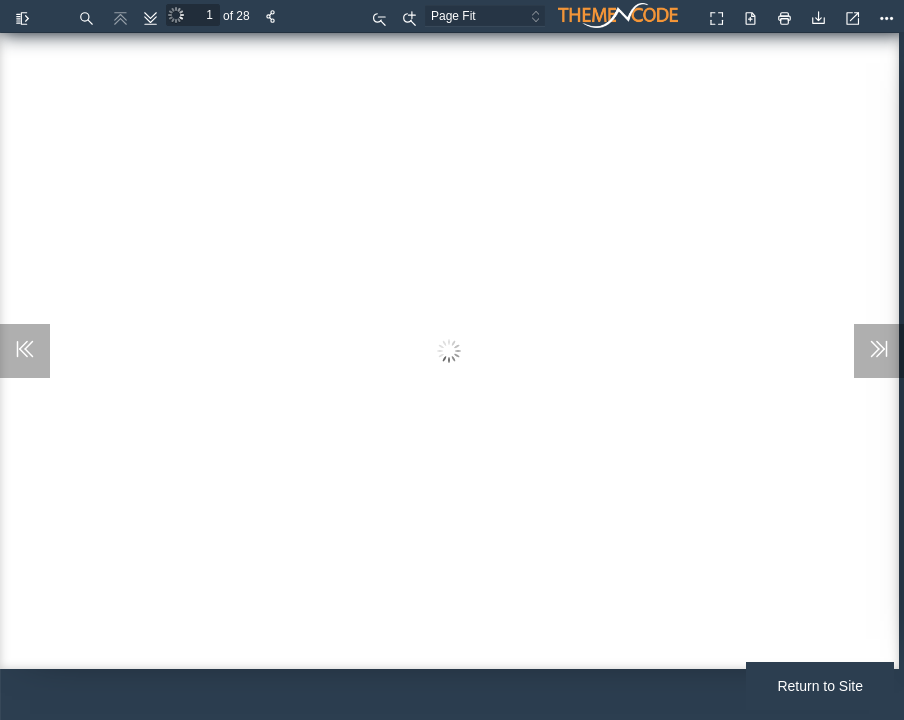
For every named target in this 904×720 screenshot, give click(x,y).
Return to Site (820, 686)
